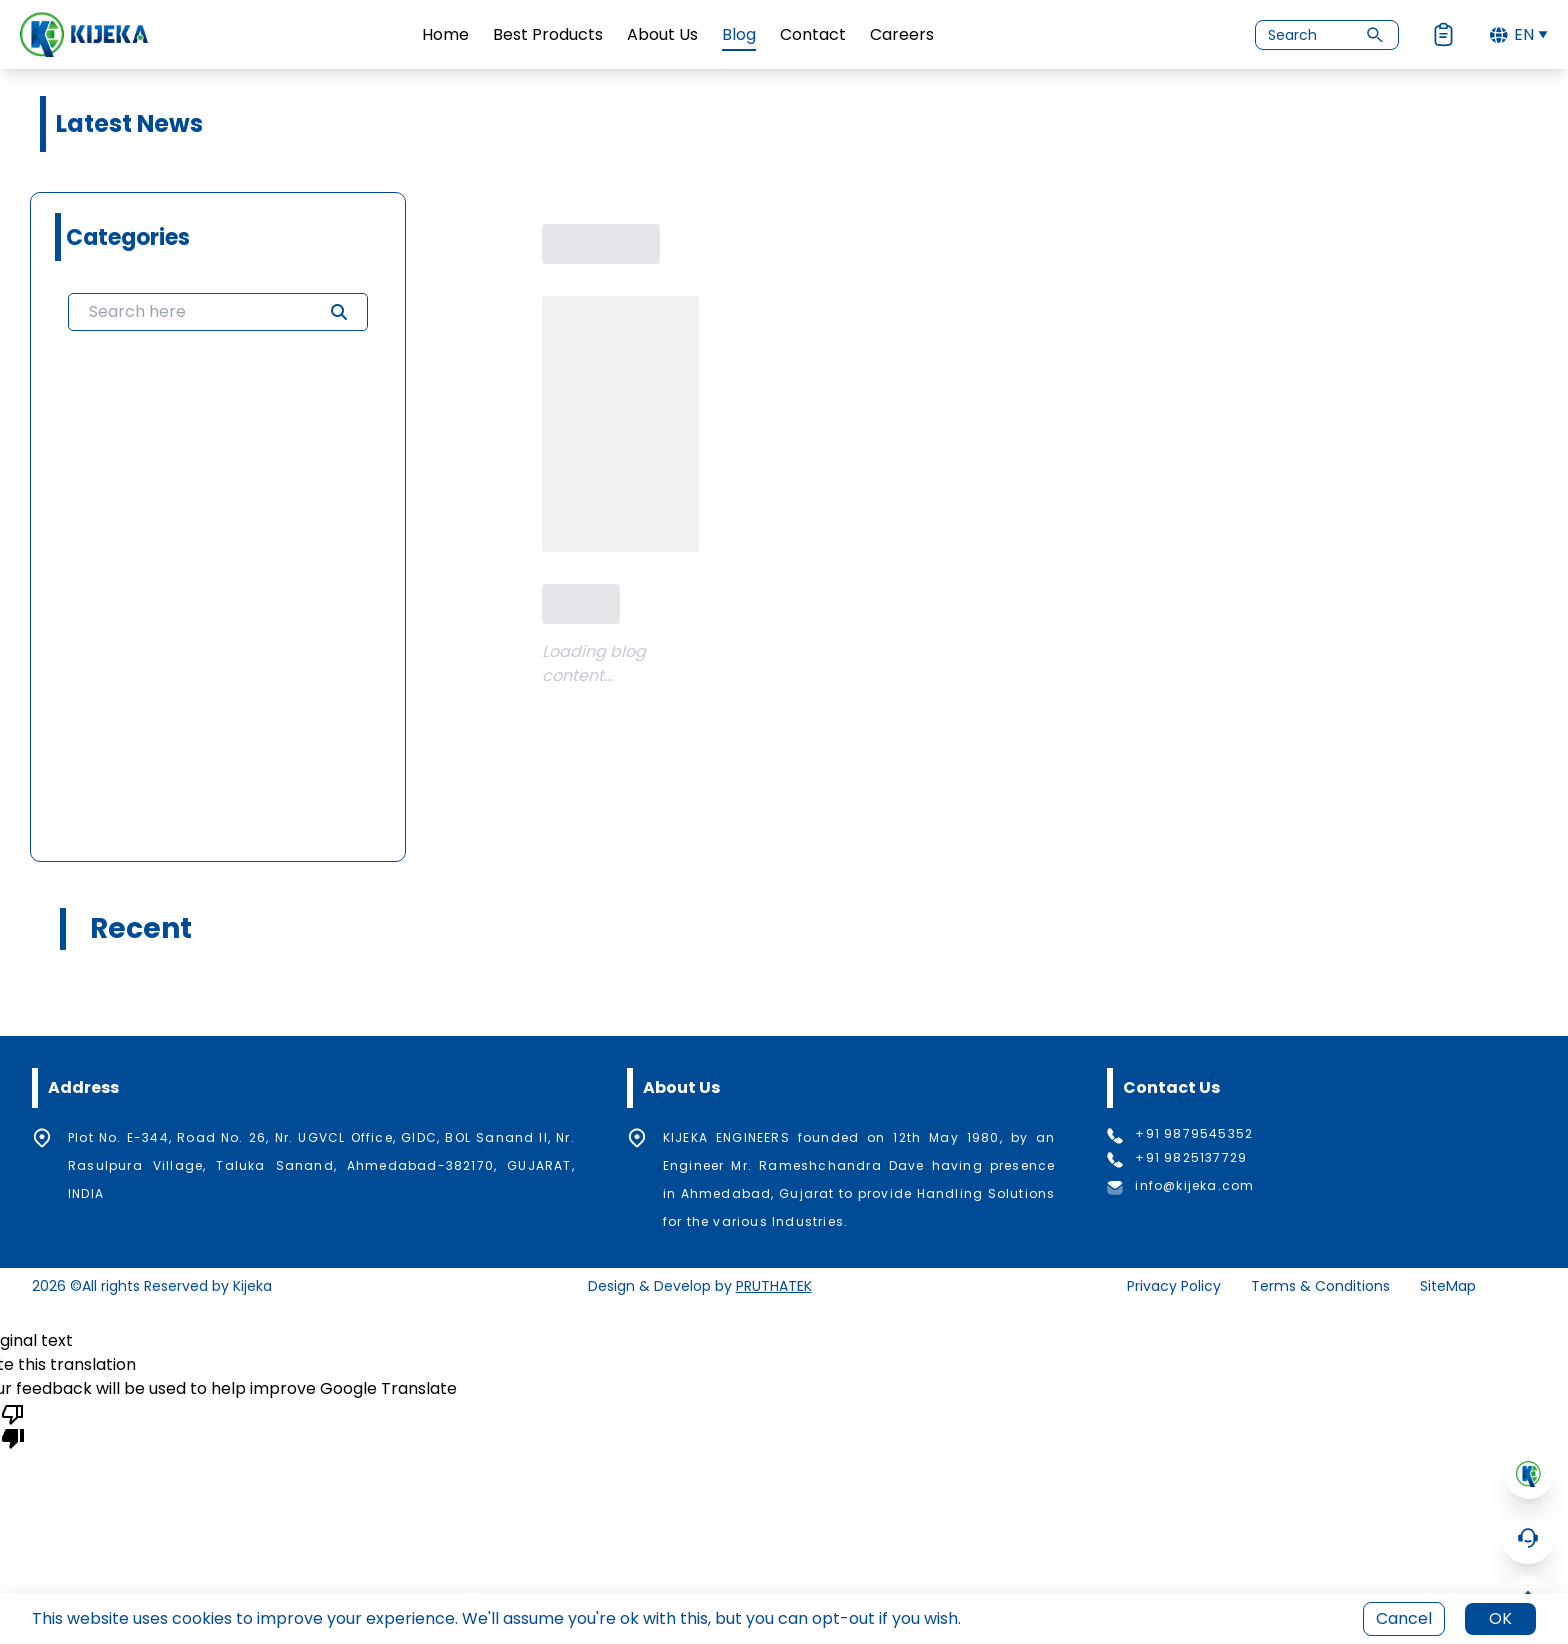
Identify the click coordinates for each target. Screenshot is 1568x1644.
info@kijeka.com (1194, 1186)
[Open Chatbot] (1528, 1538)
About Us (662, 34)
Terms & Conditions (1320, 1286)
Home (445, 34)
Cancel (1404, 1618)
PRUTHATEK (774, 1286)
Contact (813, 34)
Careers (902, 34)
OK (1500, 1618)
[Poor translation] (13, 1425)
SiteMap (1448, 1286)
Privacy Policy (1174, 1286)
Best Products (548, 34)
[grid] (218, 591)
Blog (739, 34)
